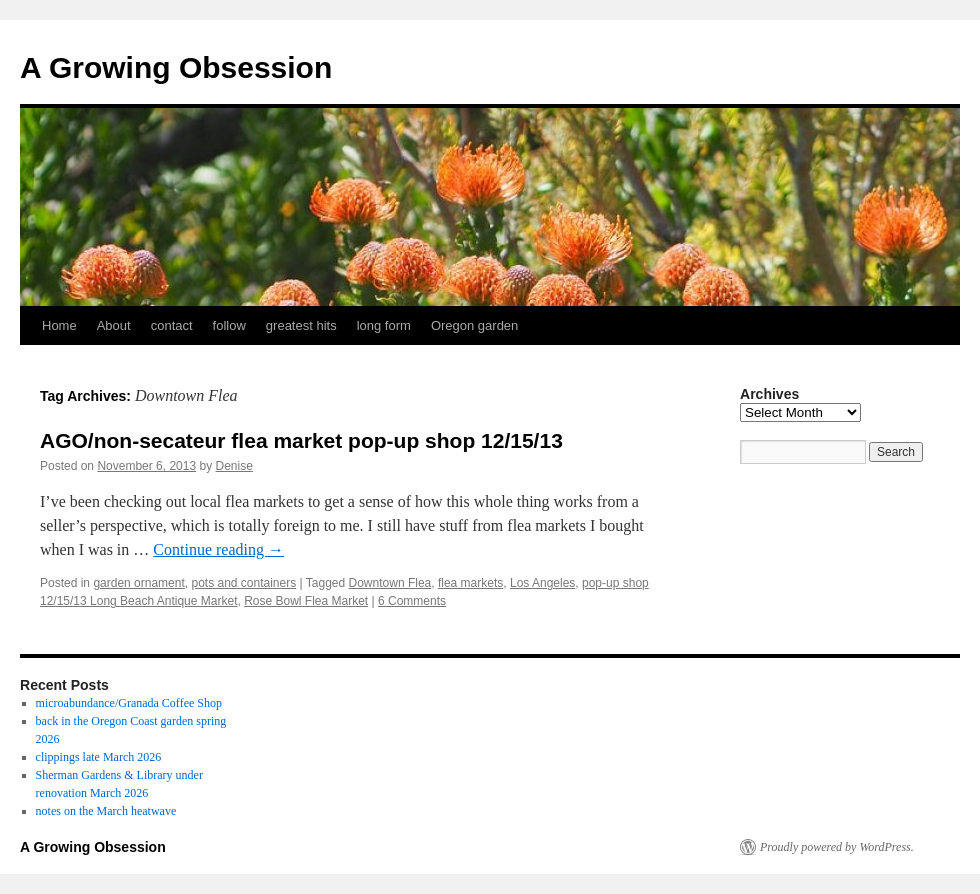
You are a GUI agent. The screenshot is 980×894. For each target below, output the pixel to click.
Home (59, 325)
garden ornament (138, 583)
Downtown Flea (390, 583)
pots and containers (243, 583)
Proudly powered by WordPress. (837, 847)
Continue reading (218, 549)
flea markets (470, 583)
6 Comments (412, 601)
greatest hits (301, 325)
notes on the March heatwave (106, 811)
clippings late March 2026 (99, 757)
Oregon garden (474, 325)
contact (172, 325)
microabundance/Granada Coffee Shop (129, 703)
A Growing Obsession (176, 67)
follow (229, 325)
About (114, 325)
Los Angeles (542, 583)
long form (384, 325)
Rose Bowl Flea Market (306, 601)
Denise (234, 466)
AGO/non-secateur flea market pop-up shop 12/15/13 (301, 440)
